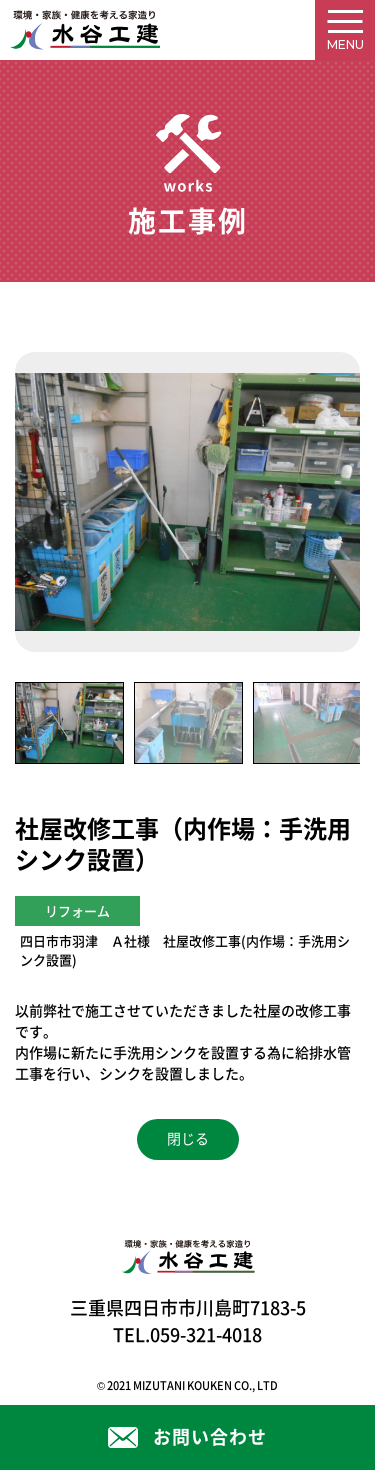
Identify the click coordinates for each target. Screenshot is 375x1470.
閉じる (188, 1139)
